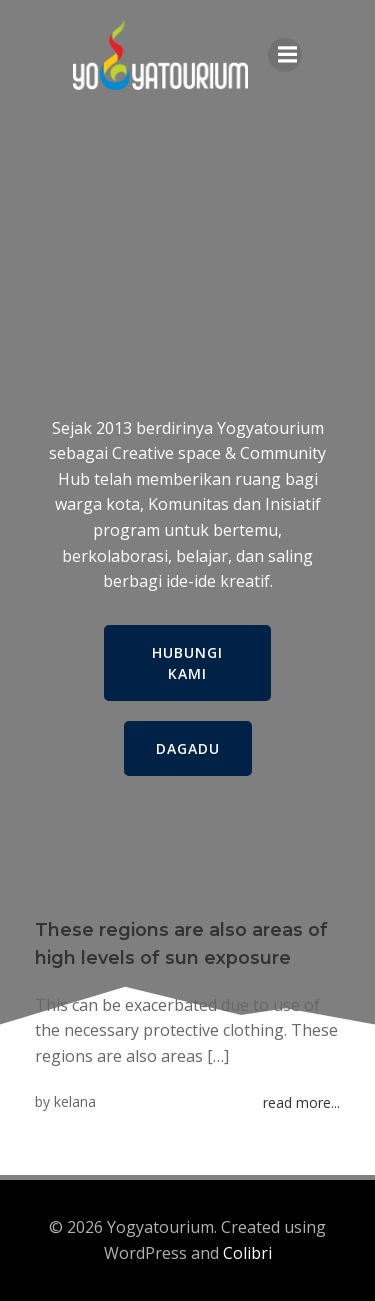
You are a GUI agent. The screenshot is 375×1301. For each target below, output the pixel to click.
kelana (75, 1101)
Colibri (247, 1253)
